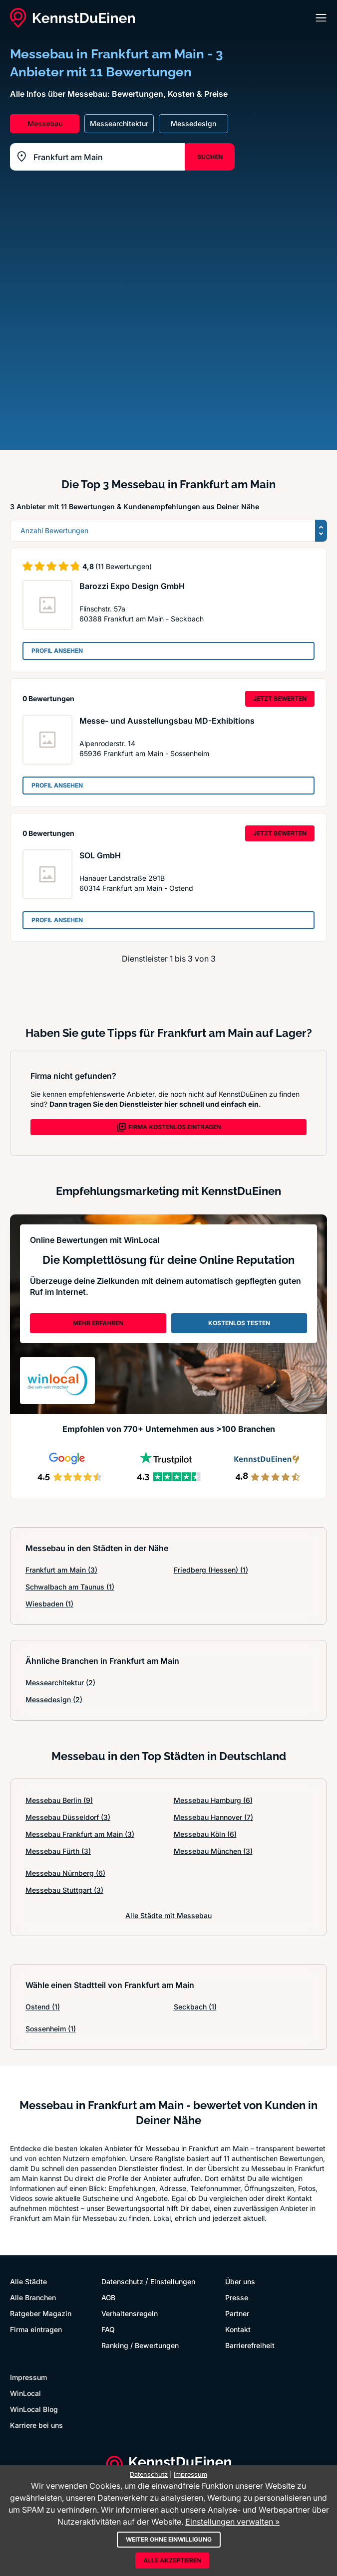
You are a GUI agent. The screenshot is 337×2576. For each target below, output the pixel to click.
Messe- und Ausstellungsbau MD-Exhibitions (167, 721)
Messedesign (53, 1699)
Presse (236, 2297)
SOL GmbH (100, 855)
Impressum (28, 2377)
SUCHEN (210, 157)
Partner (237, 2313)
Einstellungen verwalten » (232, 2522)
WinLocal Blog (34, 2409)
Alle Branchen (33, 2297)
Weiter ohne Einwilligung (169, 2539)
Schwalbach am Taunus (69, 1587)
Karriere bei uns (36, 2425)
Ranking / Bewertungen (140, 2345)
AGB (108, 2297)
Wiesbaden (49, 1603)
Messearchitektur (60, 1682)
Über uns (240, 2281)
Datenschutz (122, 2281)
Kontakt (238, 2329)
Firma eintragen (36, 2329)
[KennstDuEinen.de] (72, 18)
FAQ (108, 2329)
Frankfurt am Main (61, 1570)
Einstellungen (172, 2281)
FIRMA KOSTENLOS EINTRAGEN (168, 1127)
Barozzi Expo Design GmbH (132, 586)
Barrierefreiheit (250, 2345)
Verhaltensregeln (129, 2313)
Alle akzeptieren (172, 2560)
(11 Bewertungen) (123, 566)
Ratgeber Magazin (40, 2313)
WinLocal (25, 2393)
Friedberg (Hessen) (211, 1570)
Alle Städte (28, 2281)
